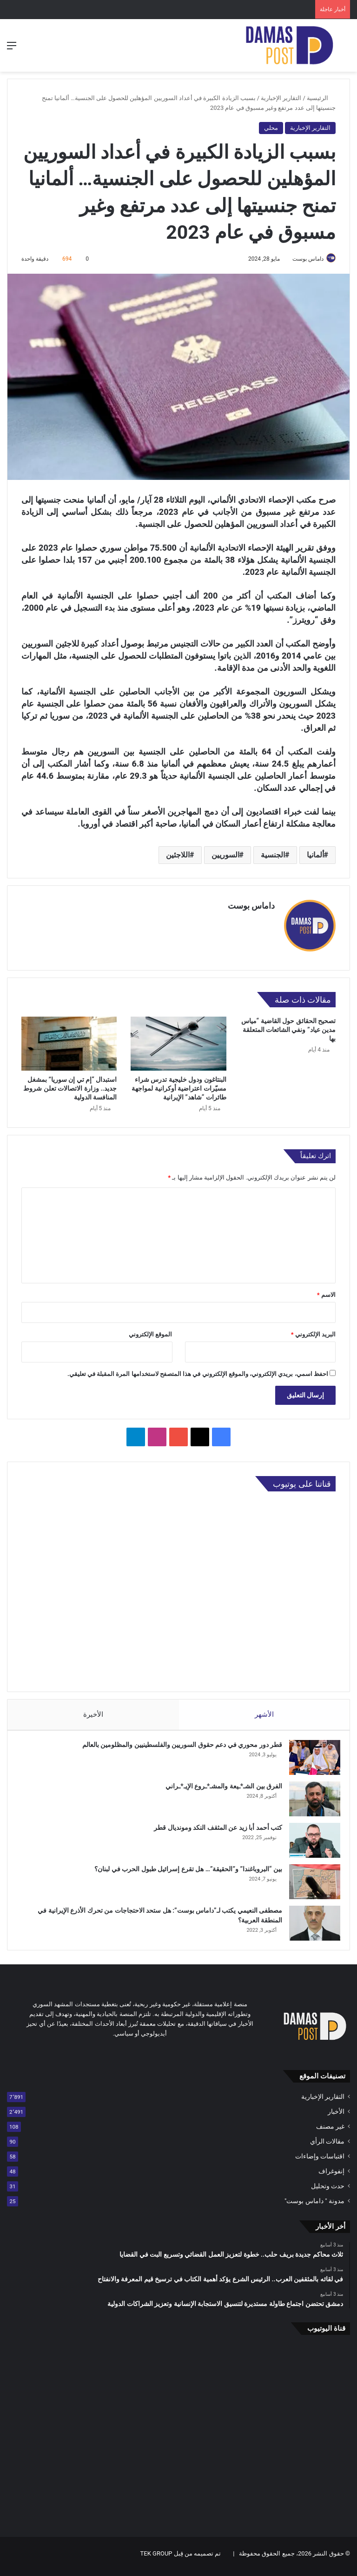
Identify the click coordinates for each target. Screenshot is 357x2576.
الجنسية (273, 855)
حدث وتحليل (327, 2191)
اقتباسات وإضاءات (319, 2161)
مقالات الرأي (327, 2147)
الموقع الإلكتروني (150, 1330)
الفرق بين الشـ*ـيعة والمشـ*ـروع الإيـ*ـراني (219, 1787)
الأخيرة (93, 1710)
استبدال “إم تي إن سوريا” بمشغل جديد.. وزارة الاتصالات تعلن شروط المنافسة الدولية (70, 1084)
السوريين (225, 855)
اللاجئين (178, 855)
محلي (271, 127)
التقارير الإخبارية (281, 97)
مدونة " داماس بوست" (314, 2206)
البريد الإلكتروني (313, 1330)
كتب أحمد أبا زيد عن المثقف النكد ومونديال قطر (213, 1828)
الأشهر (264, 1710)
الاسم (326, 1290)
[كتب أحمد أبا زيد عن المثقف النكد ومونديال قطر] (310, 1841)
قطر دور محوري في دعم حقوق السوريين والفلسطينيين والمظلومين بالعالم (178, 1745)
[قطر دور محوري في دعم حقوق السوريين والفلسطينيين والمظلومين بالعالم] (310, 1758)
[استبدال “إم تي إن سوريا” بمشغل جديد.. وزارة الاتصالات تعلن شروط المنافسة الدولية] (69, 1040)
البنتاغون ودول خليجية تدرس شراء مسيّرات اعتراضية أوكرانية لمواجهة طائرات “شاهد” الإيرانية (179, 1084)
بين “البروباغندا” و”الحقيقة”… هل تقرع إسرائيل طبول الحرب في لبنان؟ (184, 1870)
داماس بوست (303, 259)
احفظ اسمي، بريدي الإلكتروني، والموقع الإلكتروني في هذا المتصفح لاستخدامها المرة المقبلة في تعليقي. (197, 1369)
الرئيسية (321, 97)
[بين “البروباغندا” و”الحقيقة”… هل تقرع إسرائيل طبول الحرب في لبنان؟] (310, 1882)
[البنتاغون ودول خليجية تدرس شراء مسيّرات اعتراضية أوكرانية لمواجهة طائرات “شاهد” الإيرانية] (178, 1040)
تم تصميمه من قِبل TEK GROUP (180, 2559)
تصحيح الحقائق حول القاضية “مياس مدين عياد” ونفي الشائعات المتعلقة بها (288, 1025)
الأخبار (336, 2117)
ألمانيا (315, 855)
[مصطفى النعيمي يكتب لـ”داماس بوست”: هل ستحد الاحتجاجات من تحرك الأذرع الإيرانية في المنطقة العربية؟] (310, 1924)
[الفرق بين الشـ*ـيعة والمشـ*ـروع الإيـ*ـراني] (310, 1799)
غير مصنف (330, 2132)
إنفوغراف (331, 2176)
